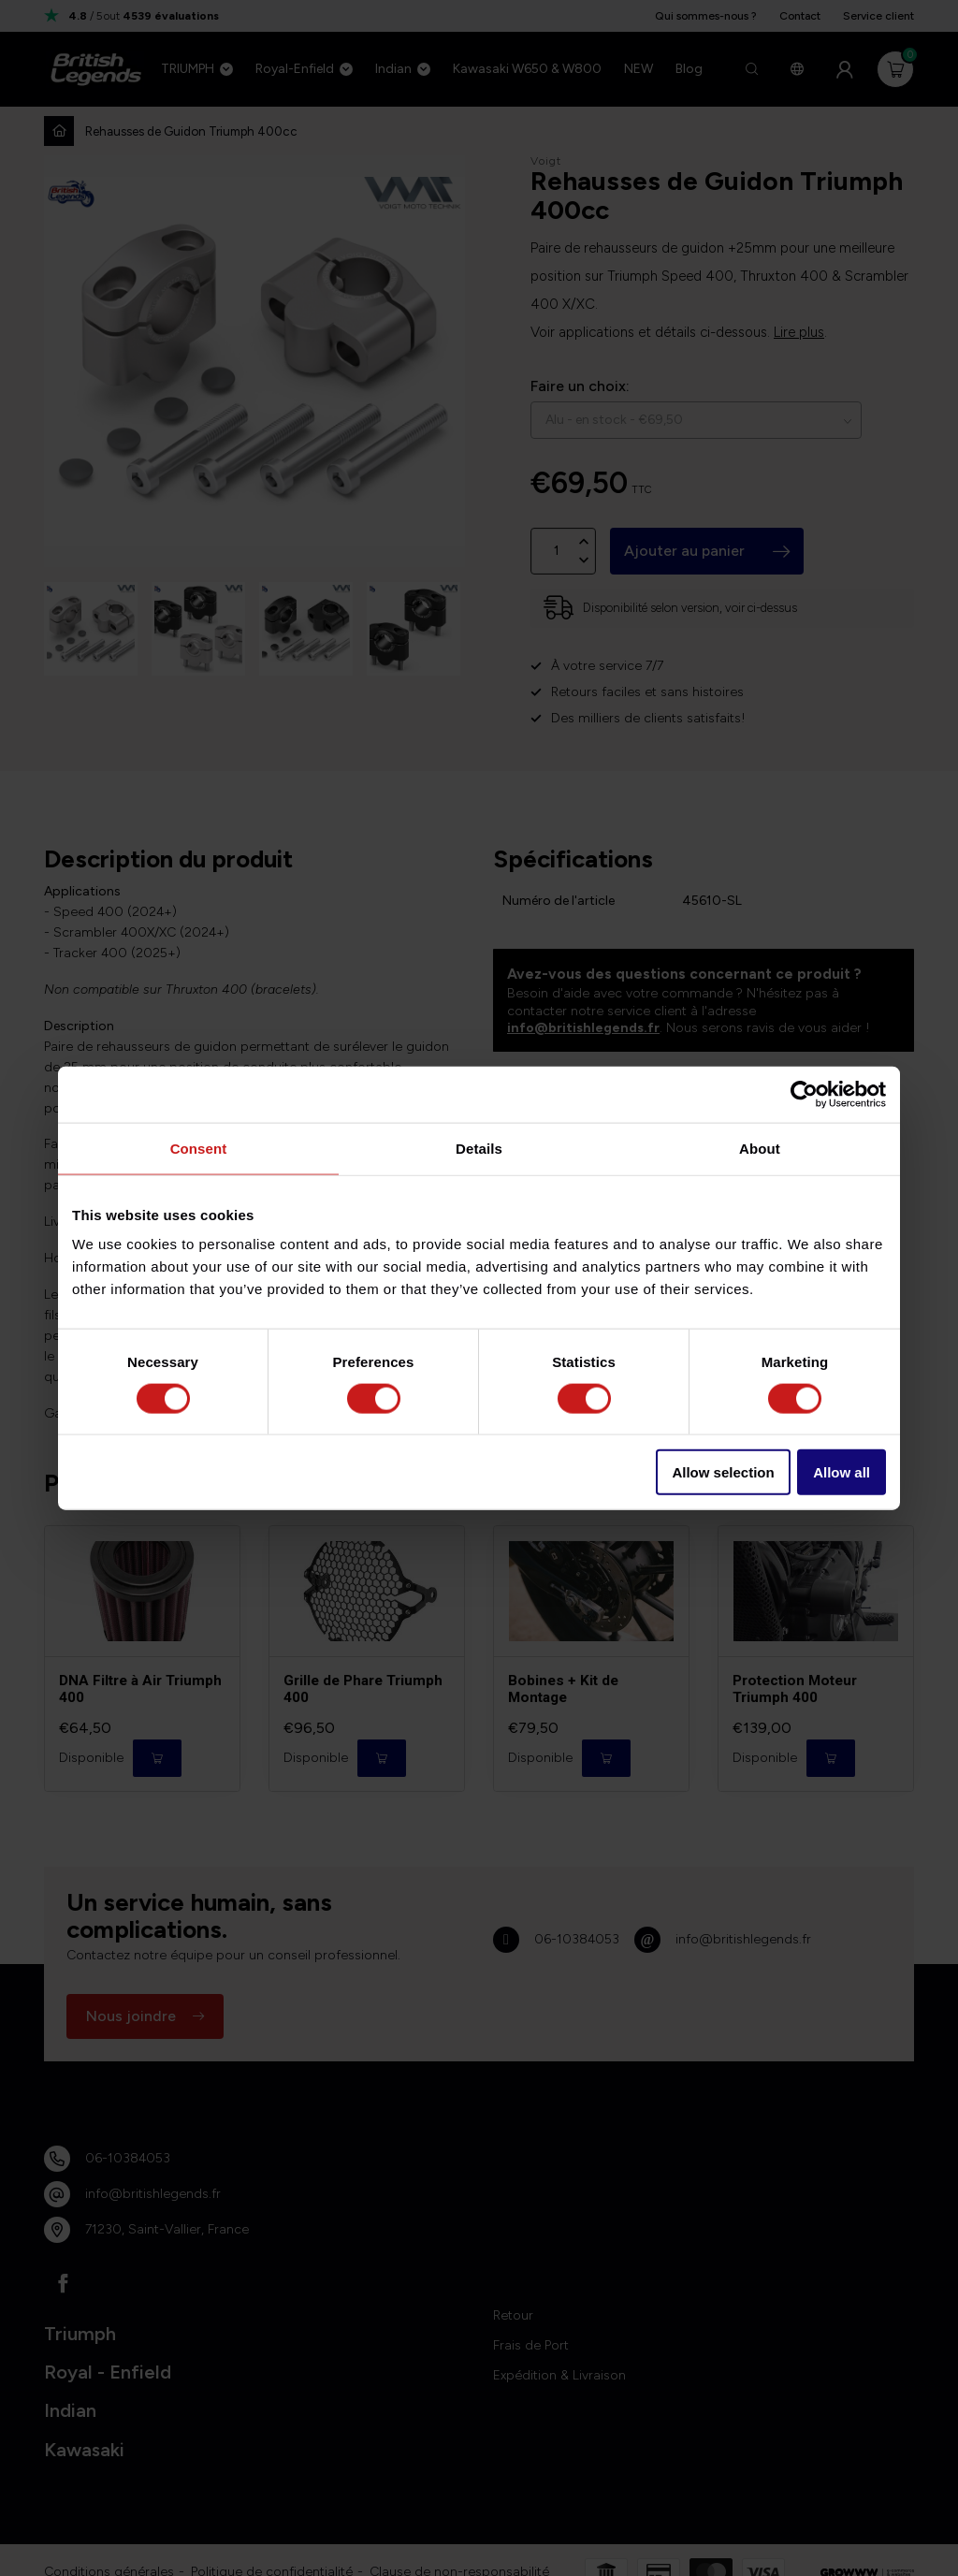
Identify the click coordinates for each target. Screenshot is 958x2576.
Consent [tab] (198, 1148)
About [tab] (759, 1148)
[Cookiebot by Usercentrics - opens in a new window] (804, 1094)
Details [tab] (479, 1148)
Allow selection (723, 1472)
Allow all (841, 1472)
